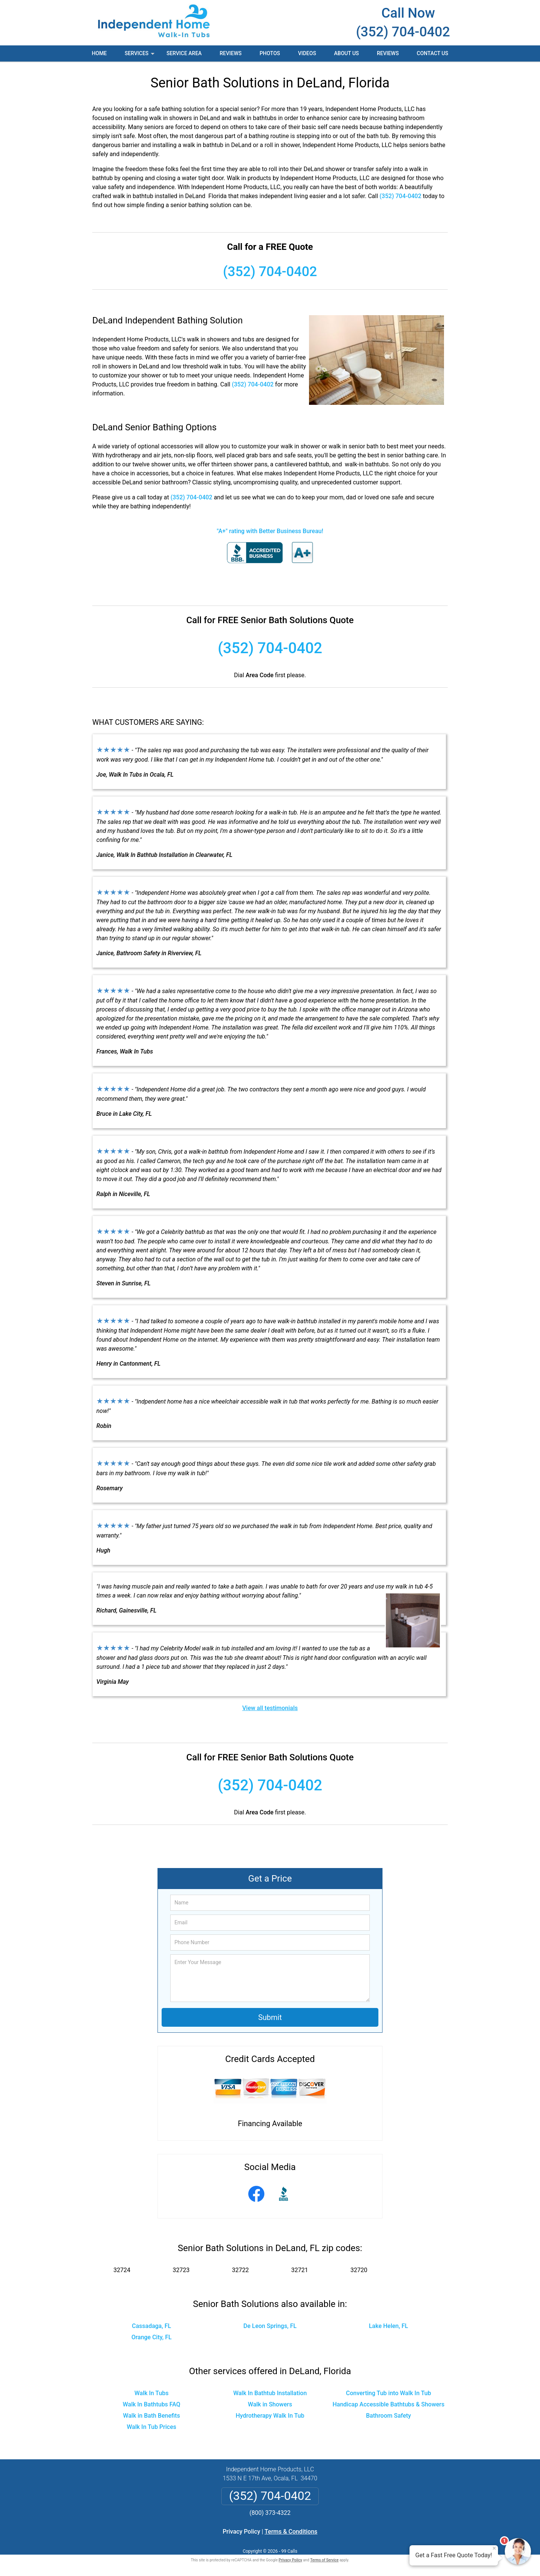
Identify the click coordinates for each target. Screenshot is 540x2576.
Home (99, 53)
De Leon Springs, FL (270, 2326)
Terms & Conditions (291, 2531)
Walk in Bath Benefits (151, 2415)
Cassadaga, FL (151, 2326)
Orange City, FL (151, 2337)
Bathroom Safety (388, 2415)
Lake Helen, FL (388, 2326)
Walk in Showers (270, 2404)
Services (140, 56)
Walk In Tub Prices (151, 2426)
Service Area (184, 53)
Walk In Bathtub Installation (270, 2393)
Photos (270, 53)
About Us (346, 53)
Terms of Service (324, 2560)
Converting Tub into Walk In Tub (388, 2393)
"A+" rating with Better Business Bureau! (270, 531)
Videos (307, 53)
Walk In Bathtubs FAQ (151, 2404)
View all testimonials (270, 1708)
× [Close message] (494, 2548)
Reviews (231, 53)
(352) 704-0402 (403, 32)
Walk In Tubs (151, 2393)
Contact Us (432, 53)
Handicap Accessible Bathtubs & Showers (389, 2404)
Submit (270, 2017)
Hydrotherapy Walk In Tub (270, 2415)
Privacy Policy (241, 2531)
